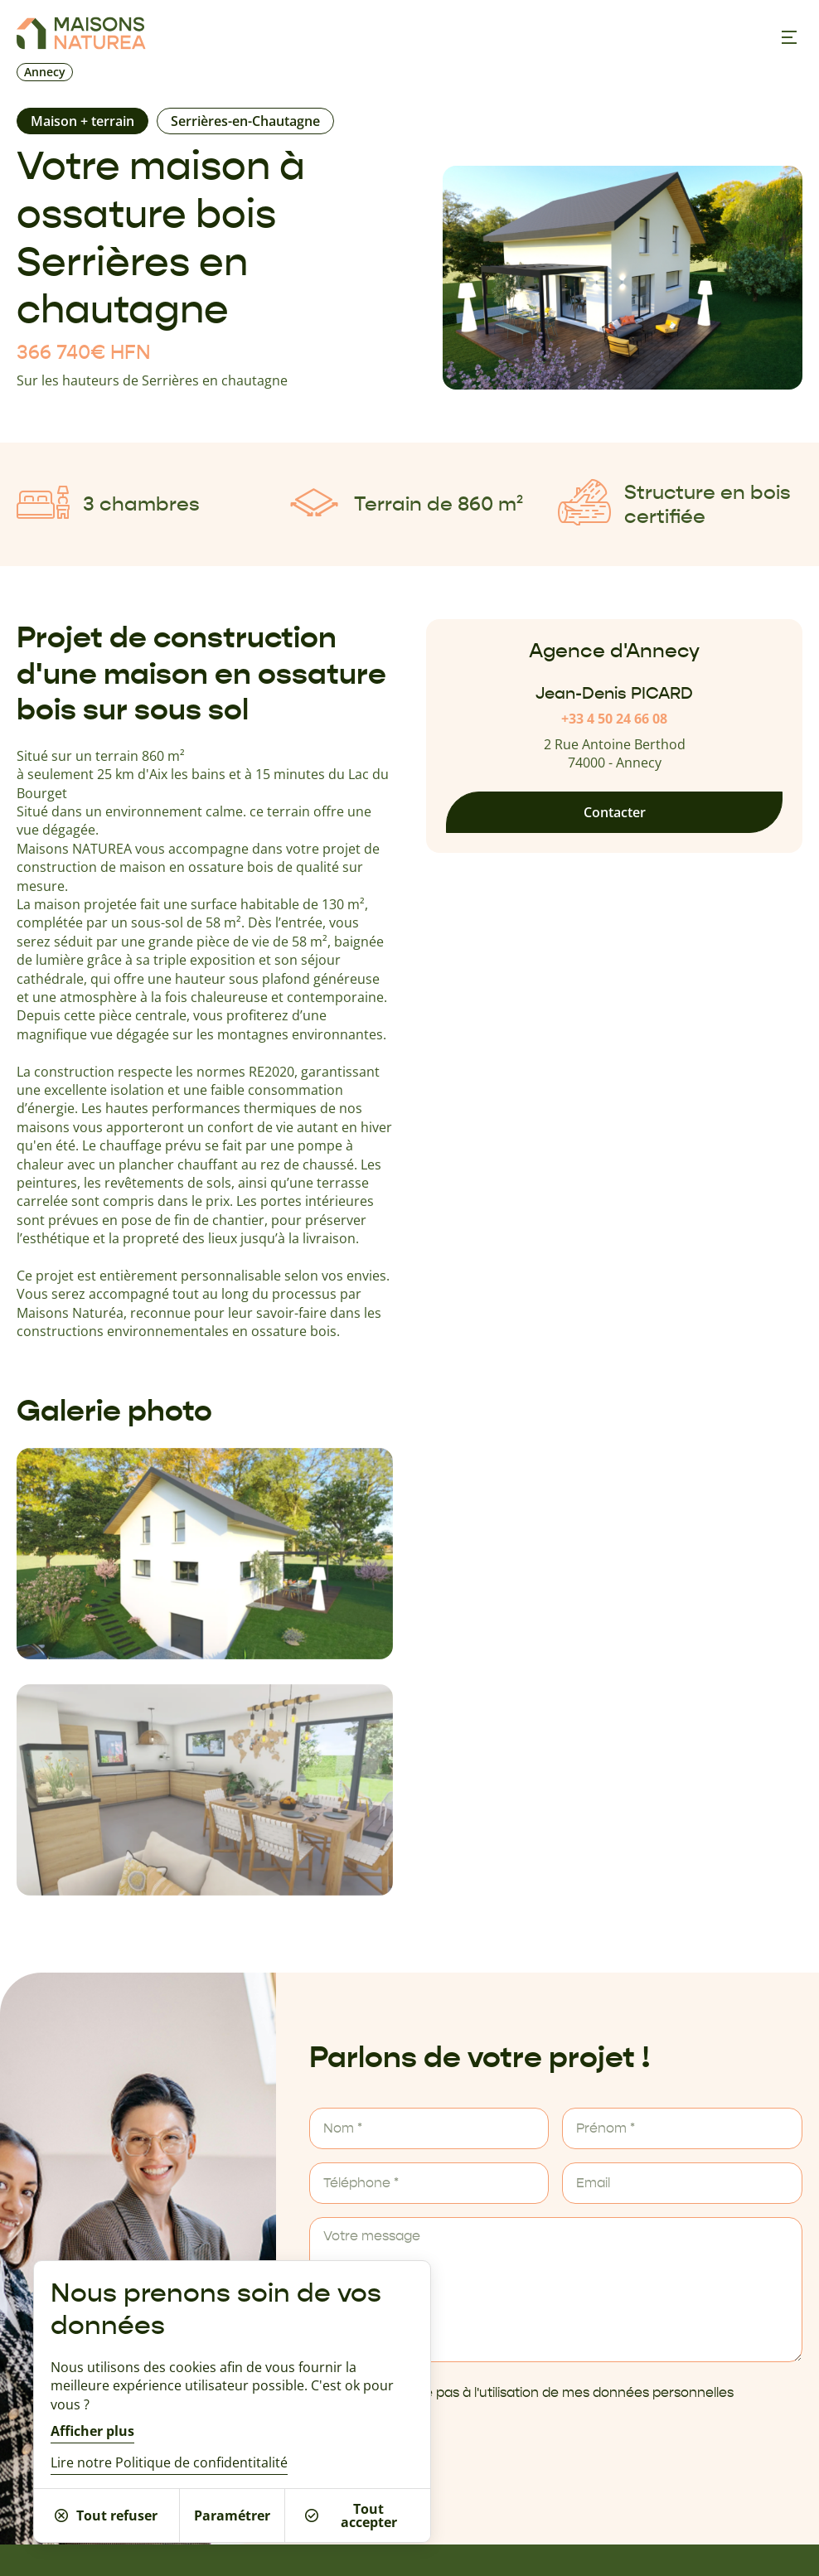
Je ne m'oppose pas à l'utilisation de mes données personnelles (533, 2393)
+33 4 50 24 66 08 (614, 718)
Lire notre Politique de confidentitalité (169, 2462)
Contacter (615, 812)
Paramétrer (232, 2515)
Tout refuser (106, 2515)
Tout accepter (350, 2515)
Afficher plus (92, 2431)
